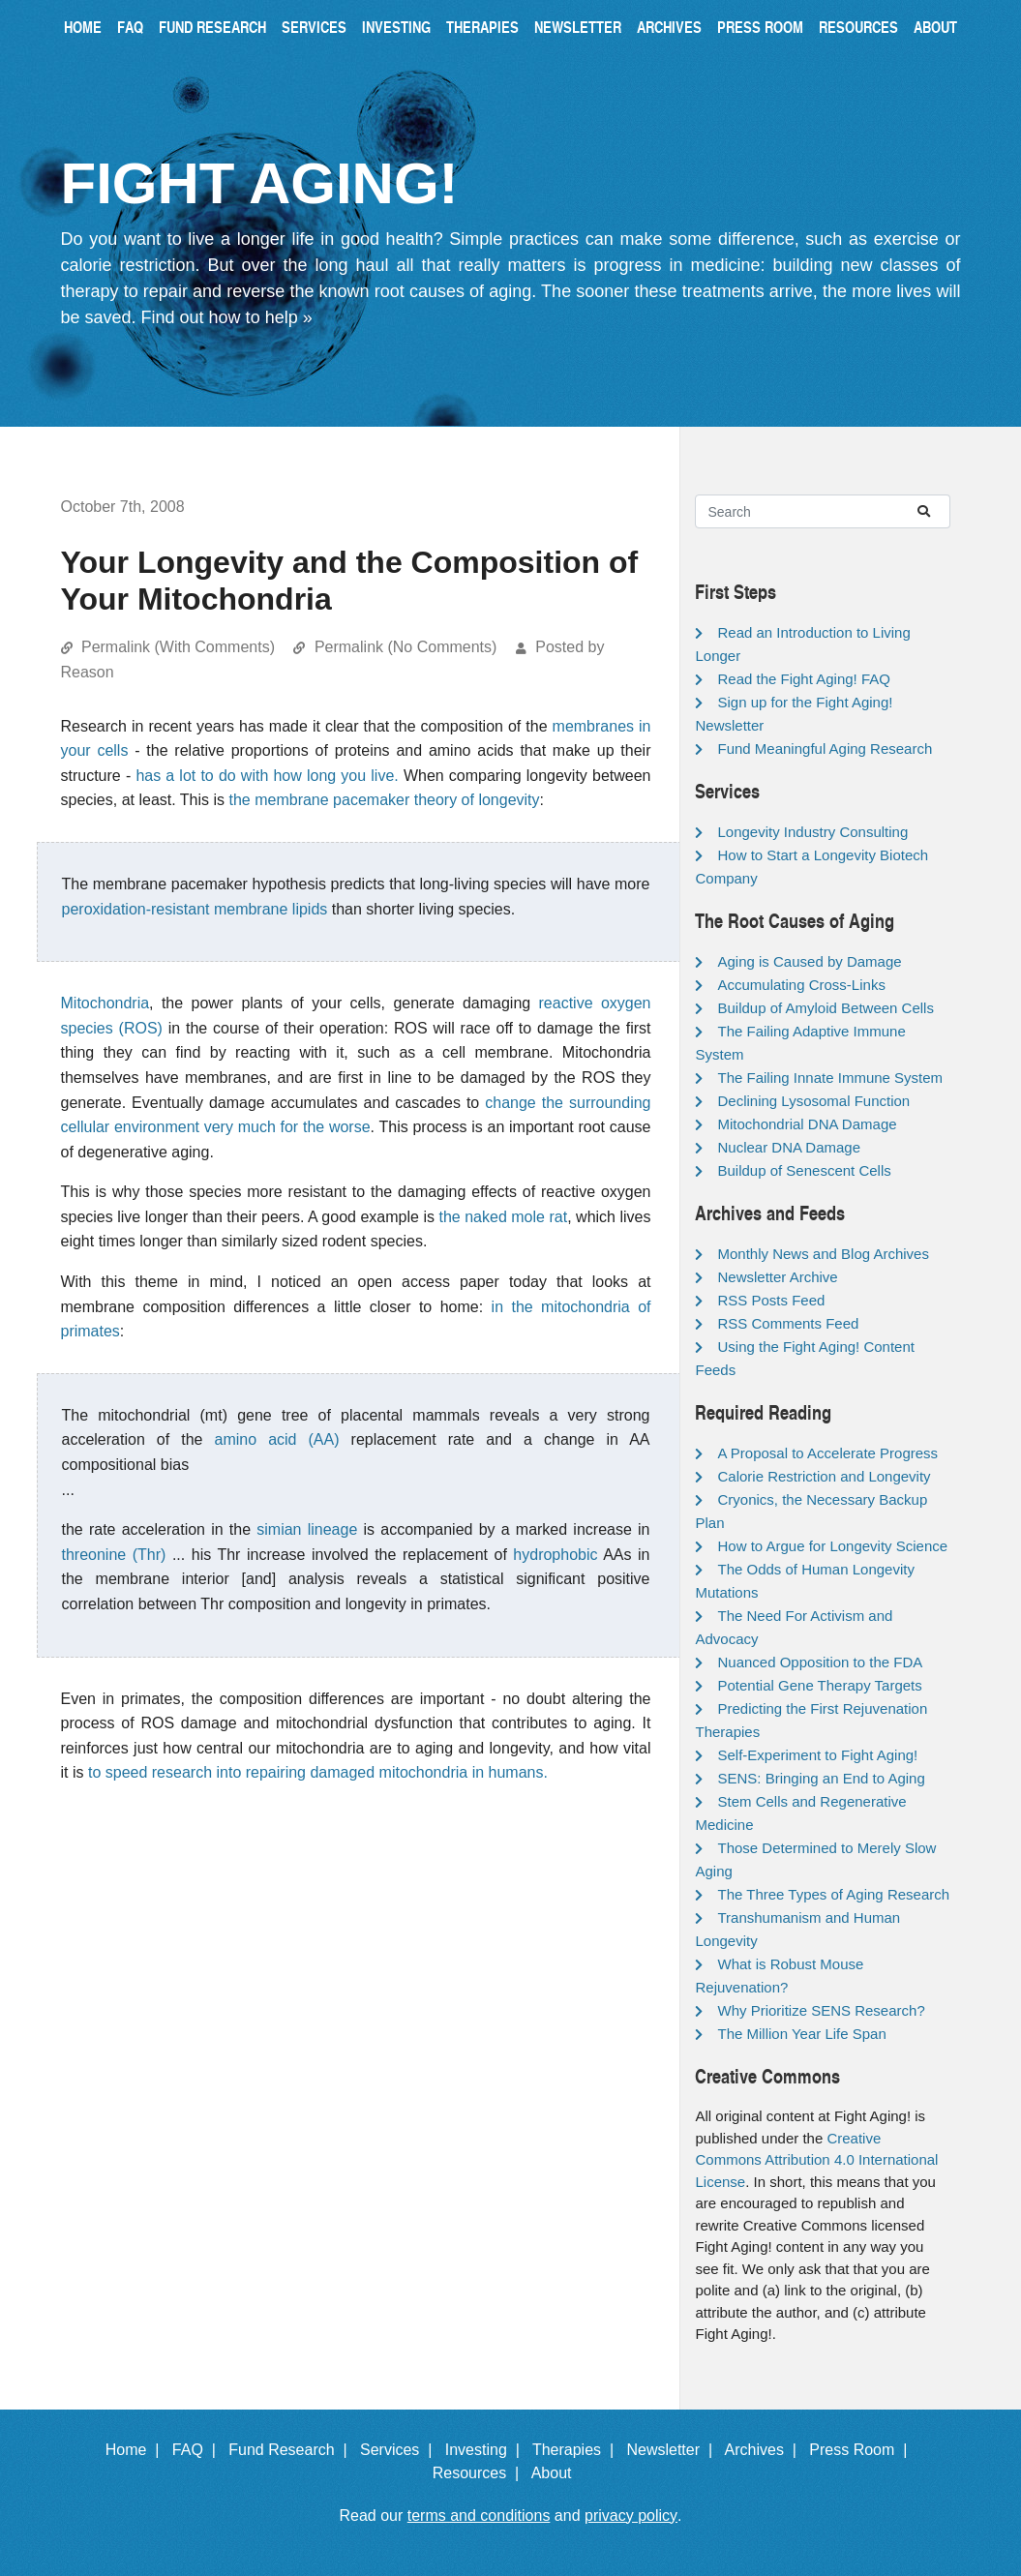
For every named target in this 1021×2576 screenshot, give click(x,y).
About (935, 26)
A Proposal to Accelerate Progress (827, 1453)
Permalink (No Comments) (405, 647)
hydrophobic (555, 1554)
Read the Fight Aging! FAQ (803, 679)
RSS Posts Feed (771, 1300)
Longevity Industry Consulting (812, 832)
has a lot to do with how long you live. (266, 775)
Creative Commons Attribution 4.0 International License (816, 2160)
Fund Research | (291, 2449)
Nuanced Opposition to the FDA (819, 1662)
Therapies (482, 26)
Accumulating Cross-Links (801, 984)
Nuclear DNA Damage (788, 1147)
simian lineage (306, 1529)
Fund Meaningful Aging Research (824, 748)
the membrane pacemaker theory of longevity (384, 800)
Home (83, 26)
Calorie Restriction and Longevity (823, 1476)
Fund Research (212, 26)
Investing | (486, 2449)
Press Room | (862, 2449)
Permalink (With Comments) (178, 647)
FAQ (130, 26)
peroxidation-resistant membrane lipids (195, 909)
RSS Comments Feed (787, 1323)
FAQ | (198, 2449)
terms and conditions (479, 2515)
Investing (396, 26)
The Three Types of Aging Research (833, 1894)
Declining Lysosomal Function (813, 1101)
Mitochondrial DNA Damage (806, 1124)
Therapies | (577, 2449)
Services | (400, 2449)
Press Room (760, 26)
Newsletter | (673, 2449)
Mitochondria (105, 1003)
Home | (136, 2449)
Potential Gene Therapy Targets (819, 1685)
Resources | (480, 2473)
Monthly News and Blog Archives (822, 1253)
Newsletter (577, 26)
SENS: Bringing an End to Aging (820, 1778)
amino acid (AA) (277, 1439)
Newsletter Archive (777, 1277)
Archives (669, 26)
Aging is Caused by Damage (809, 961)
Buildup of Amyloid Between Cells (825, 1008)
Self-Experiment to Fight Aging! (817, 1755)
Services (314, 26)
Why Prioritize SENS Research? (820, 2010)
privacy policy (631, 2515)
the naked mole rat (502, 1217)
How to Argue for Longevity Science (832, 1546)
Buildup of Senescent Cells (803, 1170)
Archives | (765, 2449)
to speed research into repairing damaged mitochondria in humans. (318, 1772)
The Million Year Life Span (801, 2033)
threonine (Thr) (114, 1554)
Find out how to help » (227, 317)
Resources (858, 26)
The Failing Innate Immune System (830, 1077)
